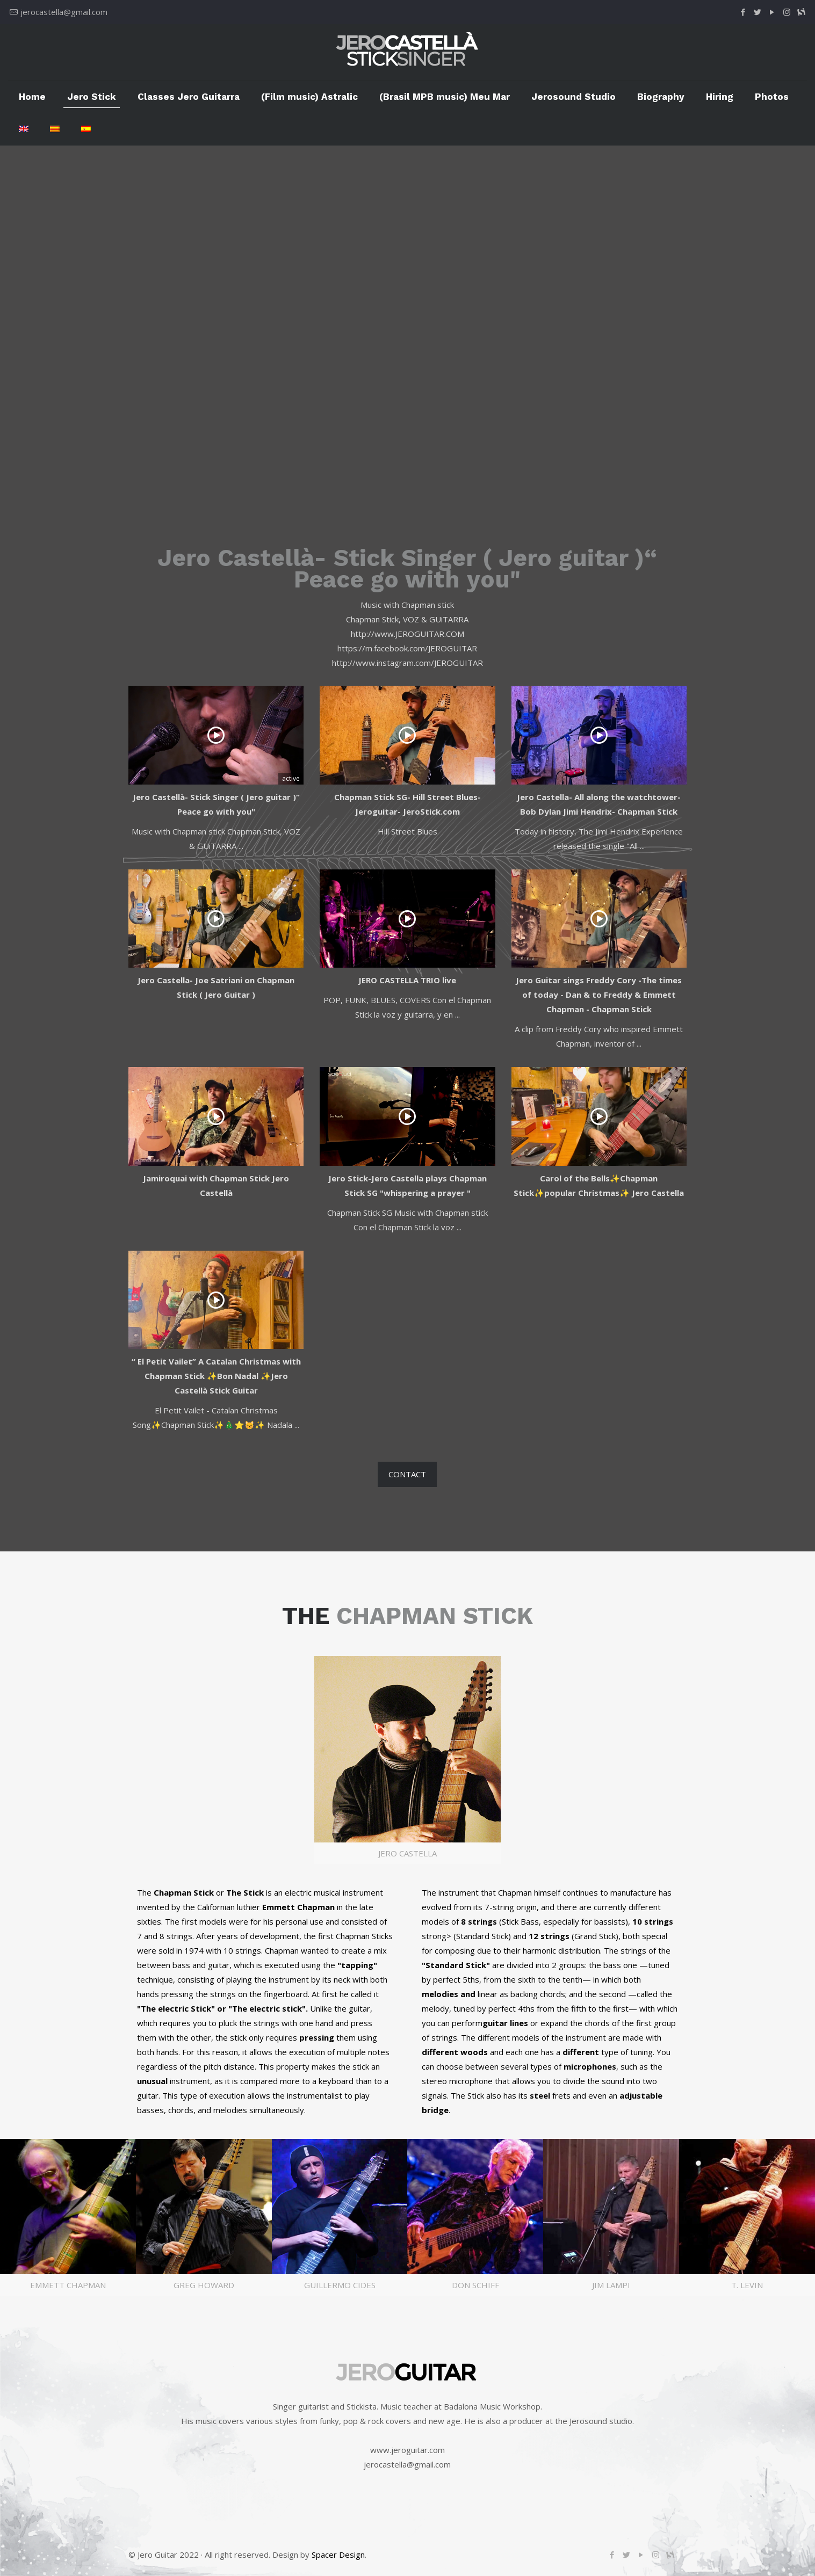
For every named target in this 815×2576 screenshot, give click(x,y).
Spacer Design (338, 2554)
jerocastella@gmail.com (63, 11)
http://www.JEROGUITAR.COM (407, 633)
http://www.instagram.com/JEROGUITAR (407, 662)
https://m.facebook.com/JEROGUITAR (407, 648)
